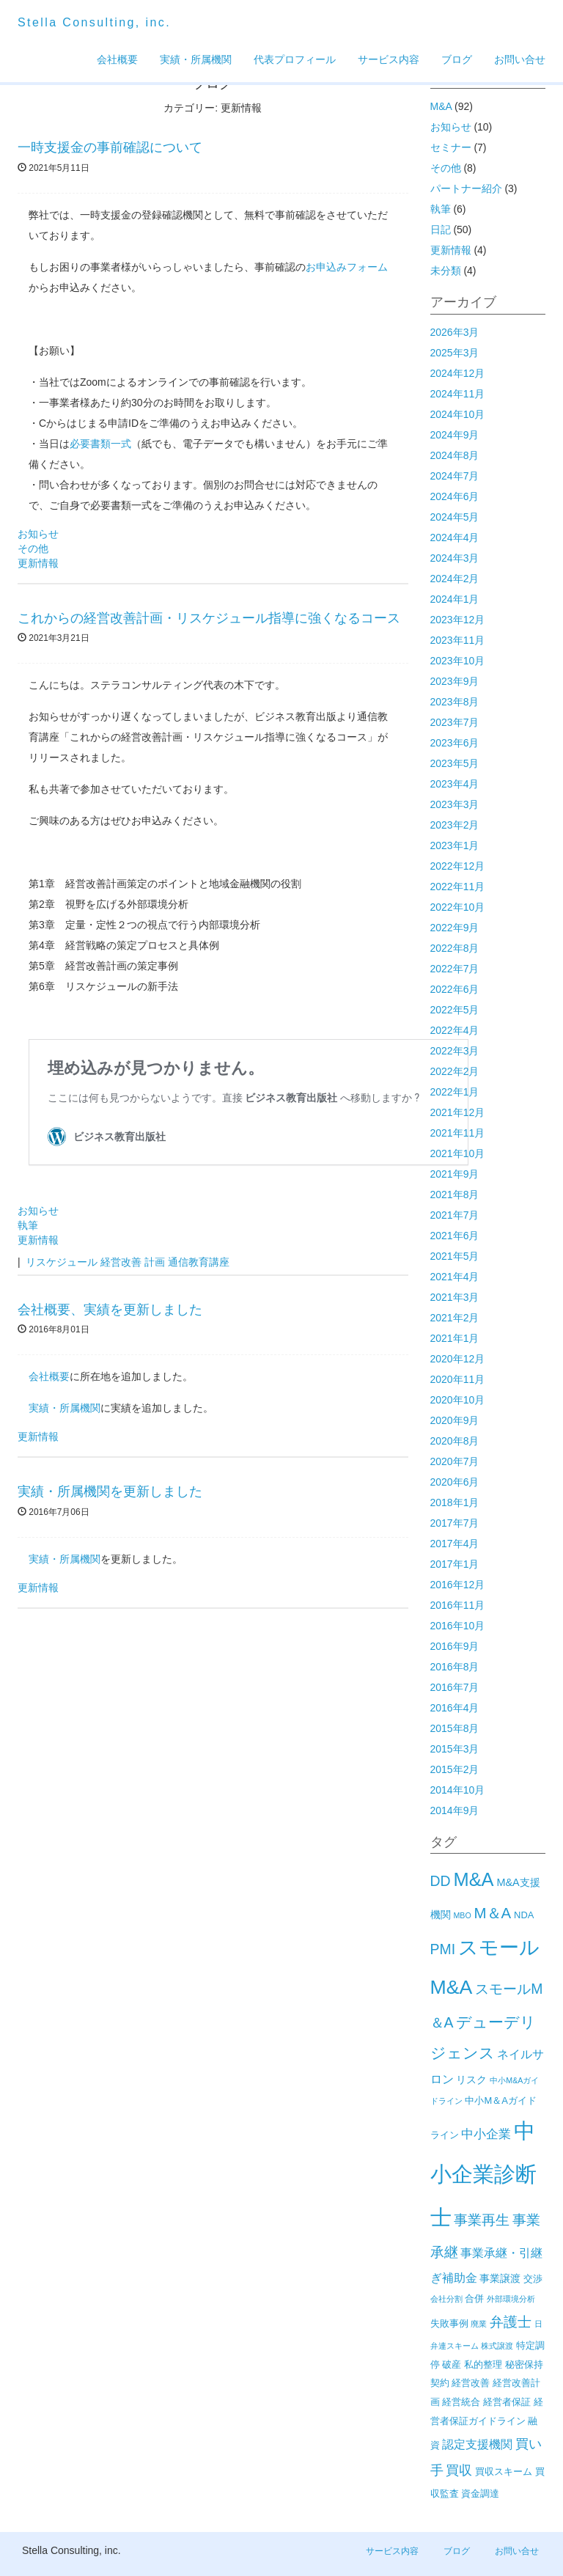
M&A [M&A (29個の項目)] (473, 1879)
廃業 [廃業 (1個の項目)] (479, 2323)
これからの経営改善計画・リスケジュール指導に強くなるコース (209, 618)
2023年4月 (454, 784)
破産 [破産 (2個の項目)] (451, 2364)
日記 (440, 229)
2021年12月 (457, 1112)
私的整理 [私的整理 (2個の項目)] (483, 2364)
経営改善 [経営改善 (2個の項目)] (471, 2382)
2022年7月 (454, 969)
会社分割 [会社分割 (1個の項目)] (446, 2298)
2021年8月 (454, 1194)
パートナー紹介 (466, 188)
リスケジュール (61, 1262)
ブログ (456, 59)
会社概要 (117, 59)
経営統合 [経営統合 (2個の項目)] (461, 2401)
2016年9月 (454, 1646)
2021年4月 (454, 1277)
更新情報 (38, 563)
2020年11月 (457, 1379)
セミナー (450, 147)
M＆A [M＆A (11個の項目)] (493, 1913)
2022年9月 (454, 927)
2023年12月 (457, 619)
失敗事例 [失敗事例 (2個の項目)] (449, 2323)
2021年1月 (454, 1338)
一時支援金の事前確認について (110, 147)
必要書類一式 (100, 443)
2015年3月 (454, 1749)
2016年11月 (457, 1605)
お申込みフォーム (347, 267)
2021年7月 (454, 1215)
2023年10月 (457, 661)
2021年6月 (454, 1235)
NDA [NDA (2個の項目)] (524, 1914)
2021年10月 (457, 1153)
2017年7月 (454, 1523)
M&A (441, 106)
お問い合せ (519, 59)
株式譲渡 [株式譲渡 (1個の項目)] (497, 2345)
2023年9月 (454, 681)
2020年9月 (454, 1420)
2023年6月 (454, 743)
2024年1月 (454, 599)
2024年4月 (454, 537)
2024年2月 (454, 578)
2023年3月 (454, 804)
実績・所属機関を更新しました (110, 1491)
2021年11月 (457, 1133)
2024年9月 (454, 435)
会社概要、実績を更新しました (110, 1309)
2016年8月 (454, 1667)
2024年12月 (457, 373)
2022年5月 (454, 1010)
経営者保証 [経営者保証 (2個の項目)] (507, 2401)
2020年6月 (454, 1482)
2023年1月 (454, 845)
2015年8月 (454, 1728)
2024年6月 (454, 496)
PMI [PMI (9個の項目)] (443, 1949)
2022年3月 (454, 1051)
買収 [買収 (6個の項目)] (459, 2470)
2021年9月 (454, 1174)
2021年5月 (454, 1256)
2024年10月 (457, 414)
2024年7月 (454, 476)
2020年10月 (457, 1400)
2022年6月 (454, 989)
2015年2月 (454, 1769)
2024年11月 (457, 394)
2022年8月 (454, 948)
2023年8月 (454, 702)
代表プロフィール (295, 59)
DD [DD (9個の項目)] (440, 1881)
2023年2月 (454, 825)
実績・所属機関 (196, 59)
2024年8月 (454, 455)
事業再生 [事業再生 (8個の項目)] (481, 2220)
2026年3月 (454, 332)
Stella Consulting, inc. (94, 22)
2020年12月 (457, 1359)
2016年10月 (457, 1626)
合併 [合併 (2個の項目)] (474, 2298)
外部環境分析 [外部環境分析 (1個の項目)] (511, 2298)
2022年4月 (454, 1030)
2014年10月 (457, 1790)
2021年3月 (454, 1297)
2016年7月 (454, 1687)
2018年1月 (454, 1502)
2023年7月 (454, 722)
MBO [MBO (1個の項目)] (462, 1915)
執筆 (28, 1225)
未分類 (445, 270)
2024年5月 (454, 517)
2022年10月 (457, 907)
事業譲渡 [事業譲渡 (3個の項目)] (499, 2278)
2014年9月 (454, 1810)
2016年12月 (457, 1584)
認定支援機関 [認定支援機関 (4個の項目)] (477, 2444)
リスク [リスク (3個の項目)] (471, 2079)
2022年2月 (454, 1071)
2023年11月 (457, 640)
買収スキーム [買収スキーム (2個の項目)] (503, 2471)
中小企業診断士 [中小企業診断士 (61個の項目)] (483, 2173)
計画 (154, 1262)
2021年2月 (454, 1318)
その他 (33, 548)
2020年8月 (454, 1441)
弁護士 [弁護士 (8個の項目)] (510, 2322)
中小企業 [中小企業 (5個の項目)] (486, 2134)
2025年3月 (454, 353)
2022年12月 (457, 866)
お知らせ (38, 534)
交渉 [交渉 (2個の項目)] (532, 2278)
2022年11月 (457, 886)
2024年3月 (454, 558)
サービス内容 (388, 59)
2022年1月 (454, 1092)
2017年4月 (454, 1543)
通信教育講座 (198, 1262)
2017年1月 (454, 1564)
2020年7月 (454, 1461)
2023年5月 (454, 763)
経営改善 (120, 1262)
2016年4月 (454, 1708)
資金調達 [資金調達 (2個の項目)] (480, 2493)
